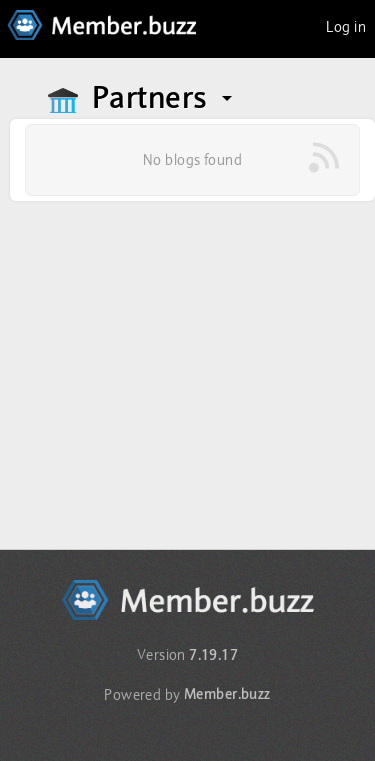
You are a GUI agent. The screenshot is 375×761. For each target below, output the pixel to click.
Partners (164, 98)
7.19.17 (213, 655)
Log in (346, 27)
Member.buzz (227, 694)
